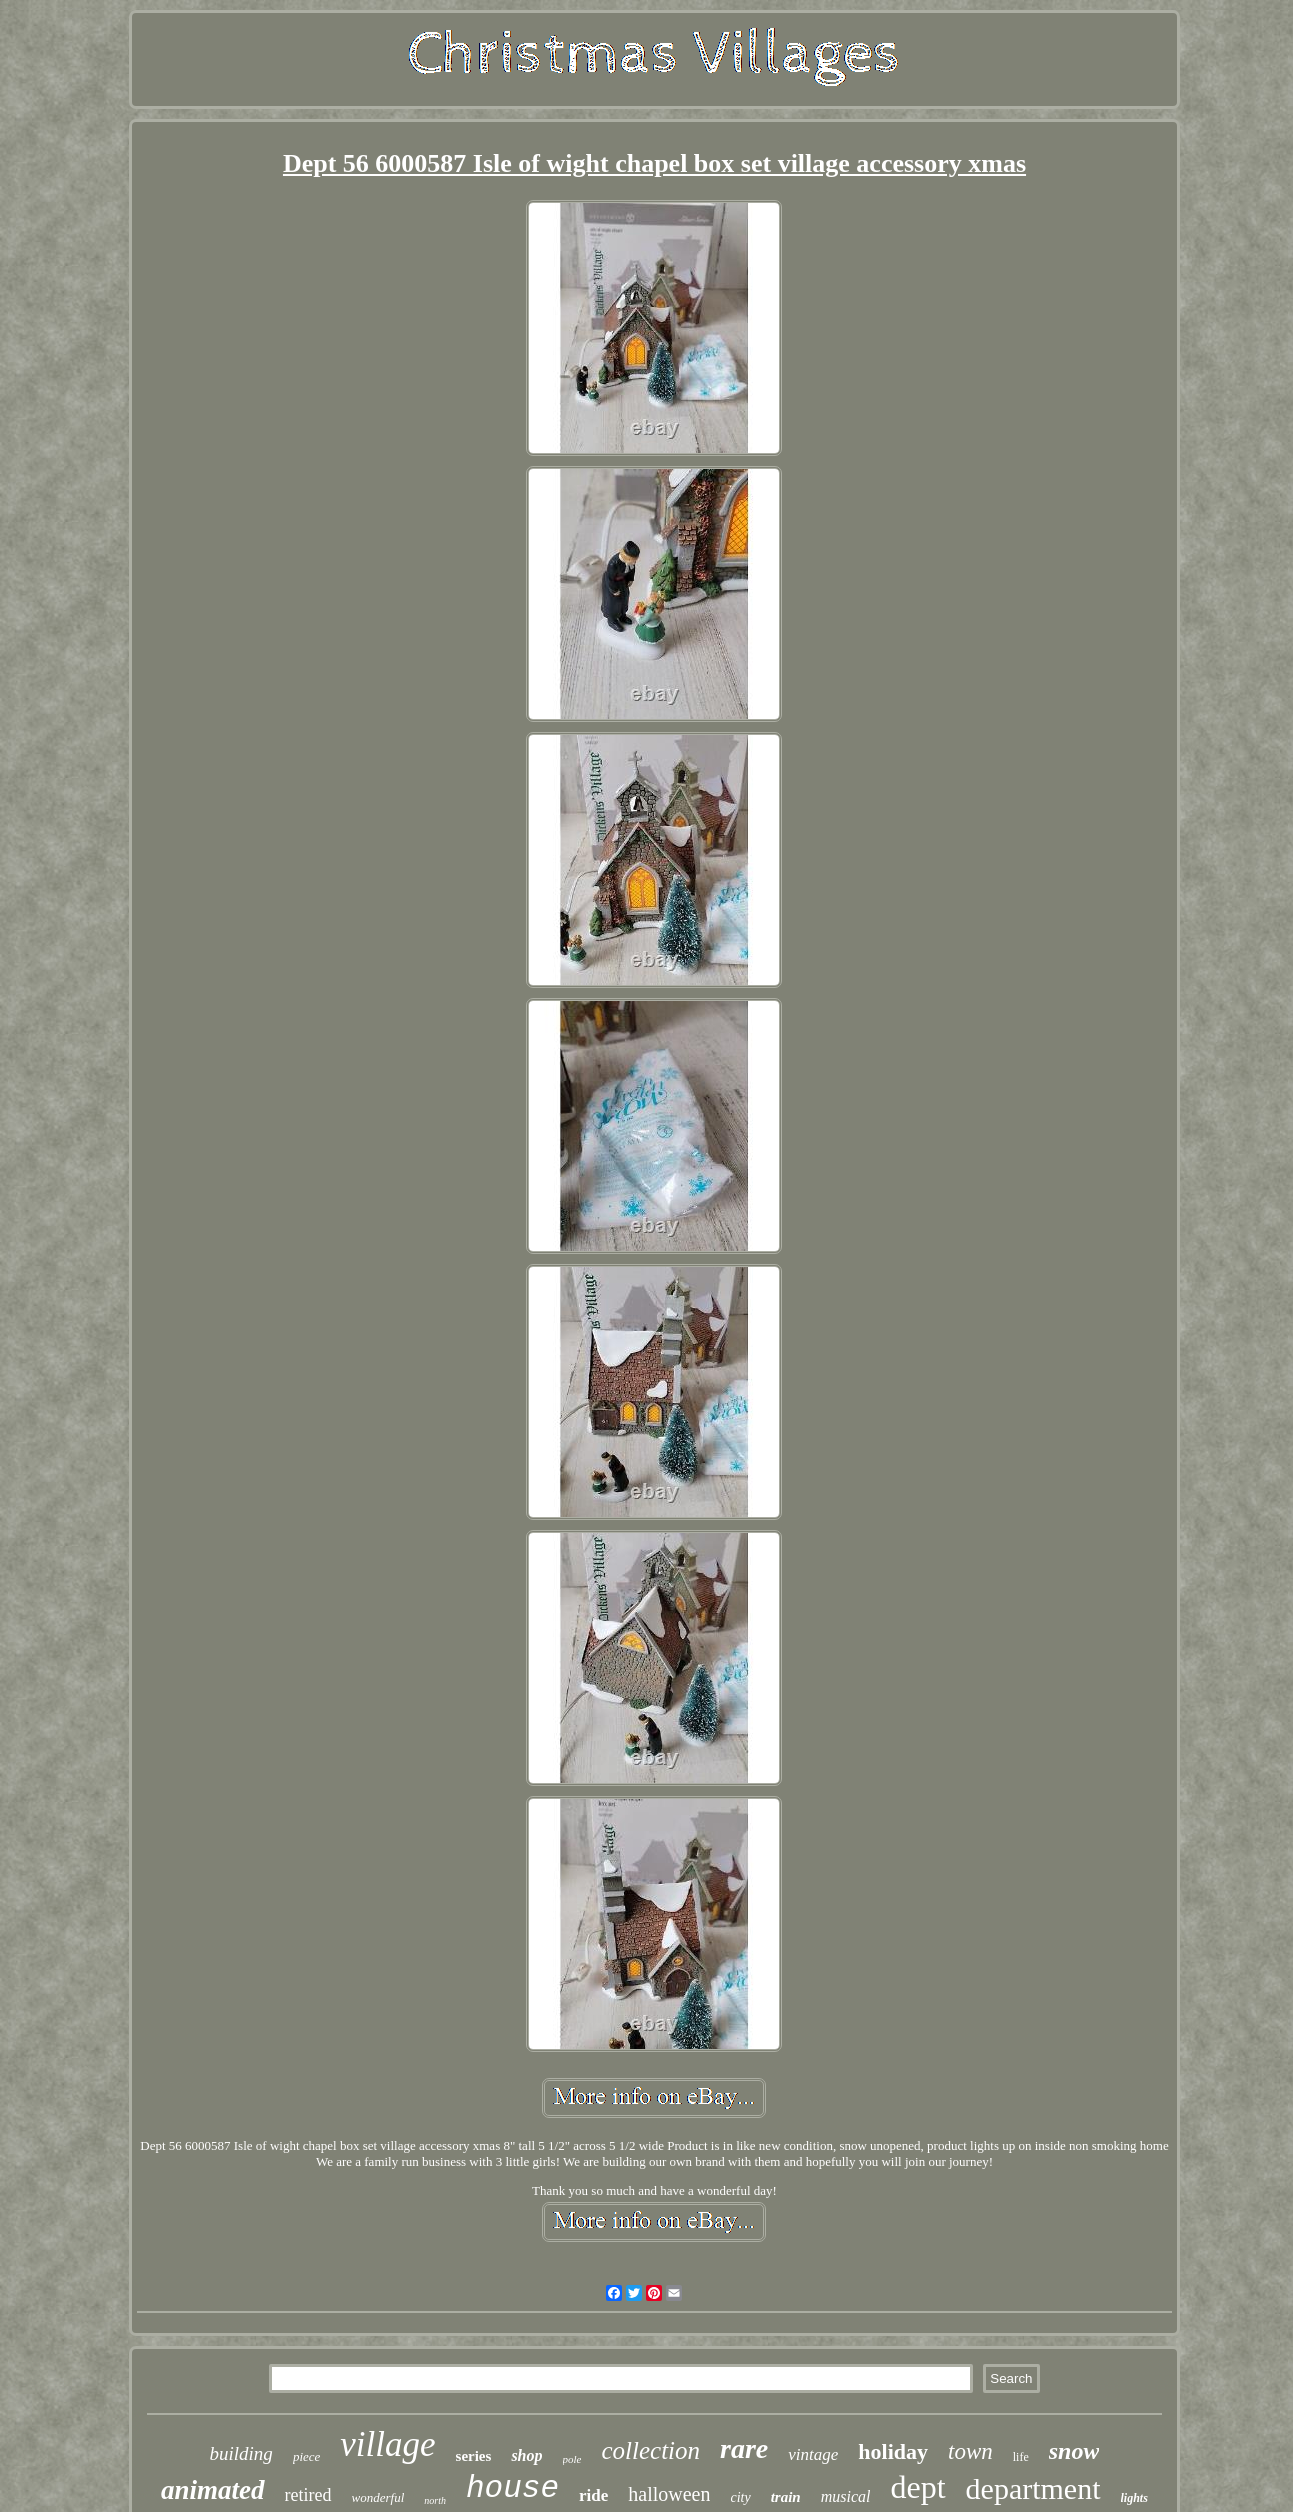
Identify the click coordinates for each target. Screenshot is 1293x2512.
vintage (813, 2454)
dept (917, 2487)
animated (213, 2490)
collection (650, 2450)
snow (1074, 2451)
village (387, 2444)
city (740, 2497)
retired (308, 2495)
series (474, 2456)
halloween (669, 2494)
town (970, 2451)
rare (744, 2448)
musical (846, 2496)
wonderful (378, 2497)
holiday (893, 2451)
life (1021, 2457)
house (512, 2488)
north (435, 2500)
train (786, 2497)
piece (306, 2456)
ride (593, 2495)
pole (572, 2459)
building (241, 2453)
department (1033, 2488)
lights (1134, 2498)
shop (526, 2455)
